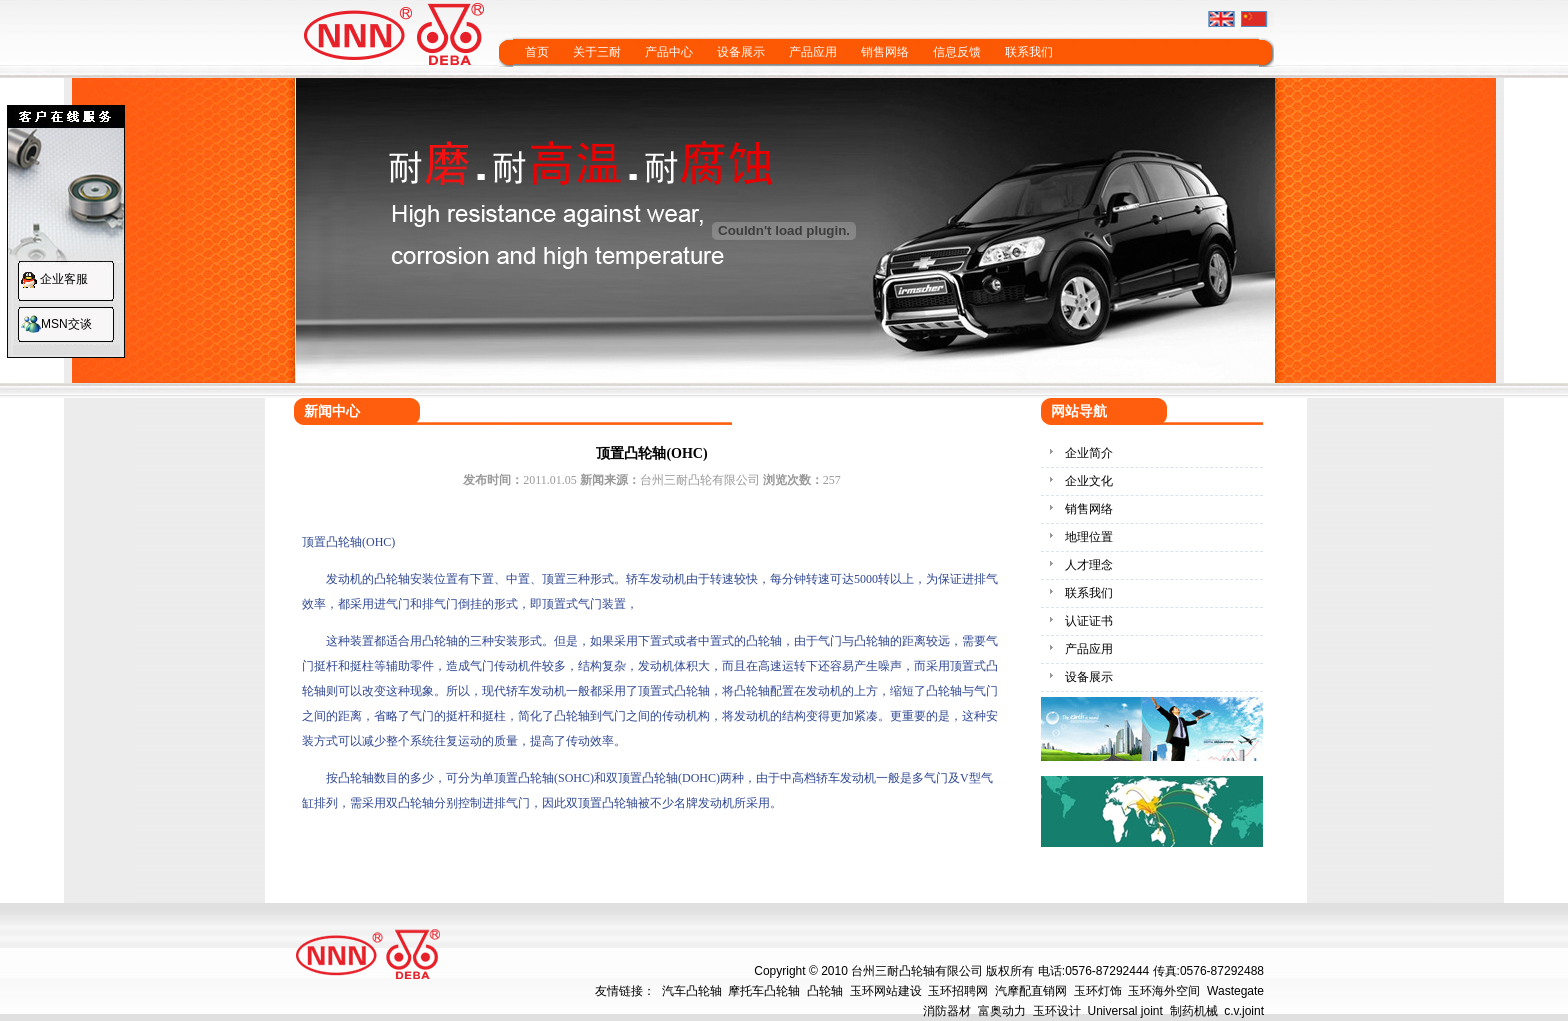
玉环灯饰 (1098, 991)
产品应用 (813, 52)
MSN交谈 (66, 324)
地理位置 (1089, 537)
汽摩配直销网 (1031, 991)
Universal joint (1124, 1011)
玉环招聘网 (958, 991)
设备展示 (741, 52)
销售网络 (885, 52)
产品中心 (669, 52)
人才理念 (1089, 565)
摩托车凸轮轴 (764, 991)
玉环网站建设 (886, 991)
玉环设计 (1057, 1011)
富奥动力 (1002, 1011)
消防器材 (947, 1011)
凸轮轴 (825, 991)
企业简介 (1089, 453)
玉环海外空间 (1164, 991)
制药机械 (1194, 1011)
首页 (537, 52)
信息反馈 (957, 52)
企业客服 (64, 279)
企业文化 (1089, 481)
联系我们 (1029, 52)
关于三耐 (597, 52)
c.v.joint (1244, 1011)
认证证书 (1089, 621)
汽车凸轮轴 (692, 991)
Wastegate (1235, 991)
